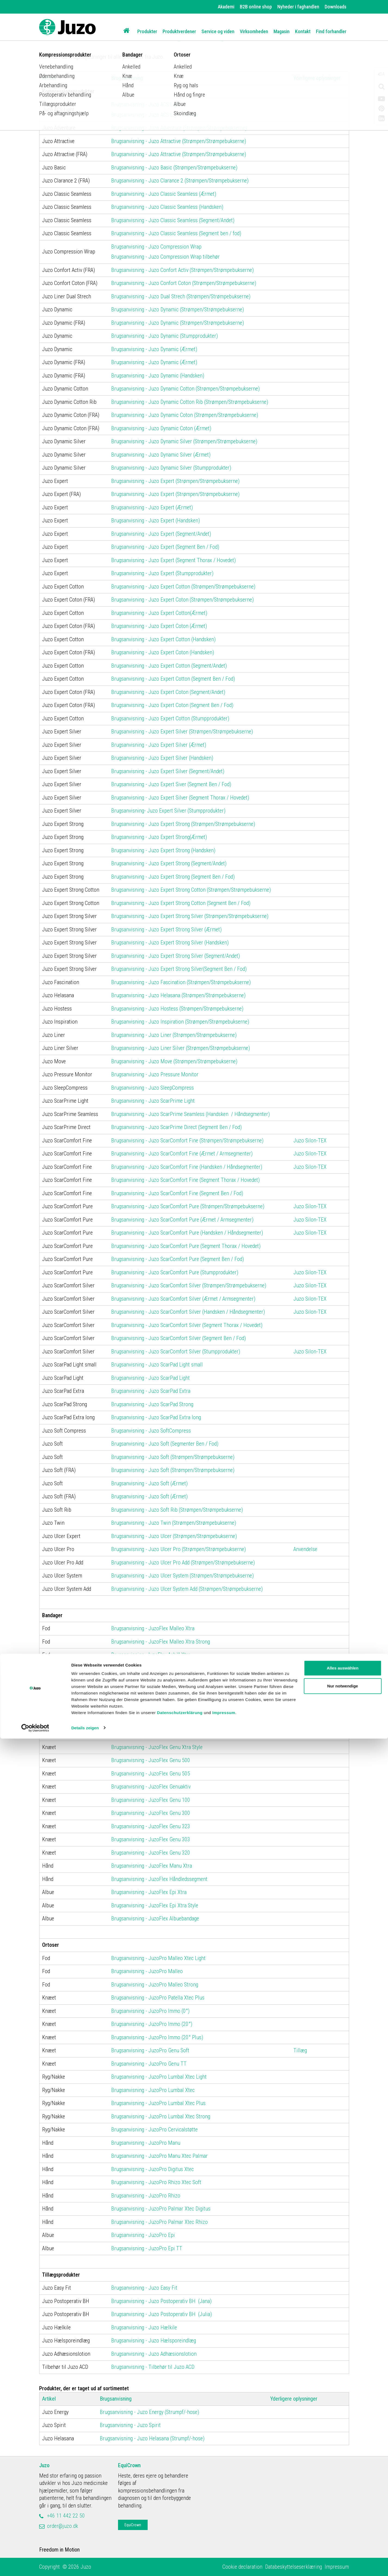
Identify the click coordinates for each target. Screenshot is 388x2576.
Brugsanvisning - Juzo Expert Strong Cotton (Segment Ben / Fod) (180, 903)
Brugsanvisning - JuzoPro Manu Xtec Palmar (159, 2156)
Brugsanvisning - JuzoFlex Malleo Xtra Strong (160, 1641)
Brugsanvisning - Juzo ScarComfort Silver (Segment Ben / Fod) (178, 1338)
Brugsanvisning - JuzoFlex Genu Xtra (151, 1734)
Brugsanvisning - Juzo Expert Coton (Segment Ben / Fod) (172, 705)
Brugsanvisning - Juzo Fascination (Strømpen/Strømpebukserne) (181, 982)
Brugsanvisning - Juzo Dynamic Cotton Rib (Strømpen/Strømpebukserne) (189, 402)
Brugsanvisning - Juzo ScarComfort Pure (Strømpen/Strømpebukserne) (187, 1206)
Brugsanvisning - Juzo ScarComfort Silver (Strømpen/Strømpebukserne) (188, 1285)
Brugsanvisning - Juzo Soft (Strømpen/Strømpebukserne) (172, 1457)
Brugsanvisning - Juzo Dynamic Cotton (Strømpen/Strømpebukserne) (185, 388)
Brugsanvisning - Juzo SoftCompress (151, 1430)
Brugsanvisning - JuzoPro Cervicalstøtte (154, 2129)
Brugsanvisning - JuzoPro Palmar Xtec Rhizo (159, 2222)
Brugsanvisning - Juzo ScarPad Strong (152, 1404)
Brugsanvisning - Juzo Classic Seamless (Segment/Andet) (172, 220)
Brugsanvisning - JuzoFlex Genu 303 (150, 1839)
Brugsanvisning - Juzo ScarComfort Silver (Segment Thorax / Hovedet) (186, 1325)
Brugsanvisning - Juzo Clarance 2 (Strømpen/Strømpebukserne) (180, 180)
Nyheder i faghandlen (298, 7)
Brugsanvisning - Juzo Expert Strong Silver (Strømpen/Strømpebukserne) (189, 916)
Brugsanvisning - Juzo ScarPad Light (150, 1378)
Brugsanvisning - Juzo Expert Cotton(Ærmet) (159, 613)
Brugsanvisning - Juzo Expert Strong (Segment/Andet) (168, 863)
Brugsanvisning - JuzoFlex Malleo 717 (152, 1694)
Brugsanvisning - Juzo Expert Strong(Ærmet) (159, 837)
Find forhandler (331, 31)
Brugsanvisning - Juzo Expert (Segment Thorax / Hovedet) (173, 560)
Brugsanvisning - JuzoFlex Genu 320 (150, 1852)
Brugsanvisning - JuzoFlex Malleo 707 (152, 1707)
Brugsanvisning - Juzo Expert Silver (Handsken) (162, 758)
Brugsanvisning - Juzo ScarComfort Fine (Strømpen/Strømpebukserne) (187, 1140)
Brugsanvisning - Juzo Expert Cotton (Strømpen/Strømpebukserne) (183, 586)
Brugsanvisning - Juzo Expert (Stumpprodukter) (162, 573)
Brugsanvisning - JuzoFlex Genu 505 (150, 1773)
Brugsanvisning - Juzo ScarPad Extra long (156, 1417)
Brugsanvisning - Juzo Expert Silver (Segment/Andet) (167, 771)
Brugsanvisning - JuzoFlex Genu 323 (150, 1826)
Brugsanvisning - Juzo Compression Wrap (156, 246)
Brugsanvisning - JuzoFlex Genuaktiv (151, 1786)
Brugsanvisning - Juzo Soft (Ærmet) (149, 1483)
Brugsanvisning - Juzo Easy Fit (145, 2287)
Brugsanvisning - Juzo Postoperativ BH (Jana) (161, 2301)
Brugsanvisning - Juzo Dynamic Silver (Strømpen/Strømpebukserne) (184, 441)
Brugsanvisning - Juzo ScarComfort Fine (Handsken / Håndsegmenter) (186, 1167)
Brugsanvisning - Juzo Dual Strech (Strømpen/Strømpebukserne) (180, 296)
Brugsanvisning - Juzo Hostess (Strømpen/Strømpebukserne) (177, 1008)
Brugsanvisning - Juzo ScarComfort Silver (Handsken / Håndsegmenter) (188, 1312)
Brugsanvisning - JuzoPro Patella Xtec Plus (157, 1997)
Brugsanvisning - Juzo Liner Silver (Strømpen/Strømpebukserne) (180, 1048)
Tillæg (300, 2050)
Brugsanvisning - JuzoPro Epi (143, 2235)
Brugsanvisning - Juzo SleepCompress (152, 1087)
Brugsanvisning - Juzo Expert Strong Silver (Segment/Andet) (175, 956)
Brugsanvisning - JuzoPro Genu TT (149, 2063)
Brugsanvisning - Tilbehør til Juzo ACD (152, 2367)
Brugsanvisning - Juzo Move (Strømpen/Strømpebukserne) (174, 1061)
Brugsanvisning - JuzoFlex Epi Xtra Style (154, 1905)
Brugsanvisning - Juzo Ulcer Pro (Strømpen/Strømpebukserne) (178, 1549)
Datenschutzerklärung (180, 2550)
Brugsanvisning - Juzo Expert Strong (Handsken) (163, 850)
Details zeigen (85, 2565)
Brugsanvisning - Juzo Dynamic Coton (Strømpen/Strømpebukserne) (184, 415)
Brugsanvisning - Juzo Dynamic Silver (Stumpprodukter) (171, 467)
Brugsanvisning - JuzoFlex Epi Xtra (149, 1892)
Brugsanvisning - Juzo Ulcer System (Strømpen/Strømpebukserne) (182, 1575)
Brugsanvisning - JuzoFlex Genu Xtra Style (157, 1747)
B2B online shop (256, 7)
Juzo (44, 2465)
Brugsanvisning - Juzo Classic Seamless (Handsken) (167, 207)
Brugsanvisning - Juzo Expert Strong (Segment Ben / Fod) (173, 876)
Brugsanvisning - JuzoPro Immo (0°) (150, 2011)
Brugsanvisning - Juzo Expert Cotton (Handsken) (163, 639)
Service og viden (217, 31)
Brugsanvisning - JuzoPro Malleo (147, 1971)
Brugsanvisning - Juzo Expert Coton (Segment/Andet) (168, 692)
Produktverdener (179, 31)
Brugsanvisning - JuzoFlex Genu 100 (150, 1800)
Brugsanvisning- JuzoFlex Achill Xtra (150, 1654)
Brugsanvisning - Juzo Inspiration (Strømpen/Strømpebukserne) (180, 1021)
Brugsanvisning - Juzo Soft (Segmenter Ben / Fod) (164, 1443)
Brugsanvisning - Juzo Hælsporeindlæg (153, 2340)
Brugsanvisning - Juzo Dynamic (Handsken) (157, 375)
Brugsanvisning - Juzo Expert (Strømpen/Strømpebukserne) (175, 481)
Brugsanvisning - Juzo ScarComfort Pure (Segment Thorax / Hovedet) (185, 1246)
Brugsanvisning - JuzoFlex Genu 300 (150, 1813)
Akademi (226, 7)
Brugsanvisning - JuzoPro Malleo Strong (154, 1984)
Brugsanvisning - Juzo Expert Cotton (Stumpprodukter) (170, 718)
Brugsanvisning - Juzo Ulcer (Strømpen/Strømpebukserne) (174, 1536)
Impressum (223, 2550)
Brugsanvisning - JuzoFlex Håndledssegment (159, 1879)
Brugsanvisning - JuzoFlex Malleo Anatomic (158, 1668)
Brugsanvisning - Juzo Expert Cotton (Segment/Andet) (169, 665)
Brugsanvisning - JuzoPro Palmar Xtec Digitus (160, 2208)
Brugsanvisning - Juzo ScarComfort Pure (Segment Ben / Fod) (177, 1259)
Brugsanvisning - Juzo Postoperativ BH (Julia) (161, 2314)
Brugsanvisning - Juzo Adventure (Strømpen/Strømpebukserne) (179, 128)
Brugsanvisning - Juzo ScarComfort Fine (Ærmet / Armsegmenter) (182, 1153)
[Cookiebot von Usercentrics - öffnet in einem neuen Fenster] (35, 2565)
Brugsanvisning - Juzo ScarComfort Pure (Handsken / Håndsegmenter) (187, 1232)
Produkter (147, 31)
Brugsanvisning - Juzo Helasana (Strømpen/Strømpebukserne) (178, 995)
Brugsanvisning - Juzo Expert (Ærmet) (152, 507)
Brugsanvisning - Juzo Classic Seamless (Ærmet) (163, 194)
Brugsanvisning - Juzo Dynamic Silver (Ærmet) (160, 454)
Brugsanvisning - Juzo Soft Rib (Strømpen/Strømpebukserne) (177, 1509)
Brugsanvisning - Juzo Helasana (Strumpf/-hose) (152, 2438)
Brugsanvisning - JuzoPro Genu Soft (150, 2050)
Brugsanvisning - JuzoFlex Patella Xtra (152, 1721)
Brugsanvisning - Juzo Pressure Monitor (154, 1074)
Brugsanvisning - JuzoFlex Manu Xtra (151, 1865)
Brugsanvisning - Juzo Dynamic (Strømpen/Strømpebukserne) (177, 309)
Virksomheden (254, 31)
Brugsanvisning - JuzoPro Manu (145, 2143)
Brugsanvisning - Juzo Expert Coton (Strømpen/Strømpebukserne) (182, 599)
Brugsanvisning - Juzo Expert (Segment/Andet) (161, 534)
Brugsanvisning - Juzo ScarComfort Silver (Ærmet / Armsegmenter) (183, 1298)
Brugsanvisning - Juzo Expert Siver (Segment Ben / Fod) (171, 784)
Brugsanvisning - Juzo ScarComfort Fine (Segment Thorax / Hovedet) (185, 1180)
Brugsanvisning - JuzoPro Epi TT (146, 2248)
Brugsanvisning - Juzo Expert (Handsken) (155, 520)
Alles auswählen (343, 2505)
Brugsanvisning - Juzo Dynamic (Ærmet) (154, 349)
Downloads (335, 7)
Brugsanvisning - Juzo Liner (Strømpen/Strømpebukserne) (174, 1035)
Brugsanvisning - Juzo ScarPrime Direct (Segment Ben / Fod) (176, 1127)
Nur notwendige (342, 2523)
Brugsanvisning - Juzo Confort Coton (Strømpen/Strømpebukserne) (183, 283)
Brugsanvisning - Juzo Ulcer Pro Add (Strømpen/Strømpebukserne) (183, 1562)
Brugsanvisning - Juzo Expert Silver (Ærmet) (158, 745)
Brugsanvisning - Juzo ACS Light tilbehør (155, 114)
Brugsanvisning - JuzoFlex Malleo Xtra (152, 1628)
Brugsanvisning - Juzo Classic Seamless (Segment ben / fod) (176, 233)
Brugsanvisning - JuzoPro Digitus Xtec (152, 2169)
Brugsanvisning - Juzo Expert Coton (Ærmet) (159, 626)
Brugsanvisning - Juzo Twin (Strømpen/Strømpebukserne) (173, 1523)
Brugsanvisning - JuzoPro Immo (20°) (151, 2024)
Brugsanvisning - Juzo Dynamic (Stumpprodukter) (164, 336)
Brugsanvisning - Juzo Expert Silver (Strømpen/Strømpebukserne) (182, 731)
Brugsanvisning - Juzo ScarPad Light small (157, 1364)
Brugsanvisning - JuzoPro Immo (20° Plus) (157, 2037)
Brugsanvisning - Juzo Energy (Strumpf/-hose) (149, 2412)
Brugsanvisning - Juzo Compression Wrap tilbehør (165, 256)
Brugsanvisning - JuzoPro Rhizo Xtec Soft (156, 2182)
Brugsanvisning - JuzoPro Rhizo (145, 2195)
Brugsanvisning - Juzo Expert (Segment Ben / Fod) (165, 547)
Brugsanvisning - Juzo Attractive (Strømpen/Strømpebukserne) (178, 141)
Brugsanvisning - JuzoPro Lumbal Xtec (153, 2090)
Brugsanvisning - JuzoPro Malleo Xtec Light (158, 1958)
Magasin (282, 31)
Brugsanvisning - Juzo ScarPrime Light (153, 1101)
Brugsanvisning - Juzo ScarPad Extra (150, 1391)
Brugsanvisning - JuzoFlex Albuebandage (155, 1918)
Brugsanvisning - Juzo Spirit (130, 2425)
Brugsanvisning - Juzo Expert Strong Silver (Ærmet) (166, 929)
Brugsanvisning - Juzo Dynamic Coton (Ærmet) (161, 428)
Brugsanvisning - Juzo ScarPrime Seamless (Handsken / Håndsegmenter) (190, 1114)
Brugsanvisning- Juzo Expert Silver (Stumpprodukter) (168, 810)
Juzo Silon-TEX (310, 1140)
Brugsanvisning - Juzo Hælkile (144, 2327)
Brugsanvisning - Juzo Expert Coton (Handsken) (162, 652)
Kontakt (303, 31)
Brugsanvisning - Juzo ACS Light (146, 104)
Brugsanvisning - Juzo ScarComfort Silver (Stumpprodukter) (175, 1351)
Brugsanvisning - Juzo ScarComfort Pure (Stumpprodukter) (174, 1272)
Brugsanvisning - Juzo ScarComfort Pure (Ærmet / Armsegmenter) (182, 1219)
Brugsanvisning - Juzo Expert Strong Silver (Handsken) (170, 942)
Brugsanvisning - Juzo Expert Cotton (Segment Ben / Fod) (173, 678)
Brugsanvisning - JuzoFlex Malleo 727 (152, 1681)
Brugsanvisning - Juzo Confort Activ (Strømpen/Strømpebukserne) (182, 270)
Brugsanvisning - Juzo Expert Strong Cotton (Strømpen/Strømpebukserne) (191, 889)
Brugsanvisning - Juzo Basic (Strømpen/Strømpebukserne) (174, 167)
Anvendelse (305, 1549)
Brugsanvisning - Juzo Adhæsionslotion (154, 2354)
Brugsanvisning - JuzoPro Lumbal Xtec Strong (160, 2116)
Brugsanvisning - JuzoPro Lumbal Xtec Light (159, 2076)
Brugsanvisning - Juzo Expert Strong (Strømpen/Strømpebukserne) (183, 824)
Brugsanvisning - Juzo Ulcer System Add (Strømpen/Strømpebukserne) (187, 1589)
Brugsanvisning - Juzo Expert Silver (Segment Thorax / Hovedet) (180, 797)
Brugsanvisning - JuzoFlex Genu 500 (150, 1760)
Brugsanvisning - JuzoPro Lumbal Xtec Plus (158, 2103)
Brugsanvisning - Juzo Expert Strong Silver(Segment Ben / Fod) (179, 969)
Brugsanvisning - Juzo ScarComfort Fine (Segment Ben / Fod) (177, 1193)
